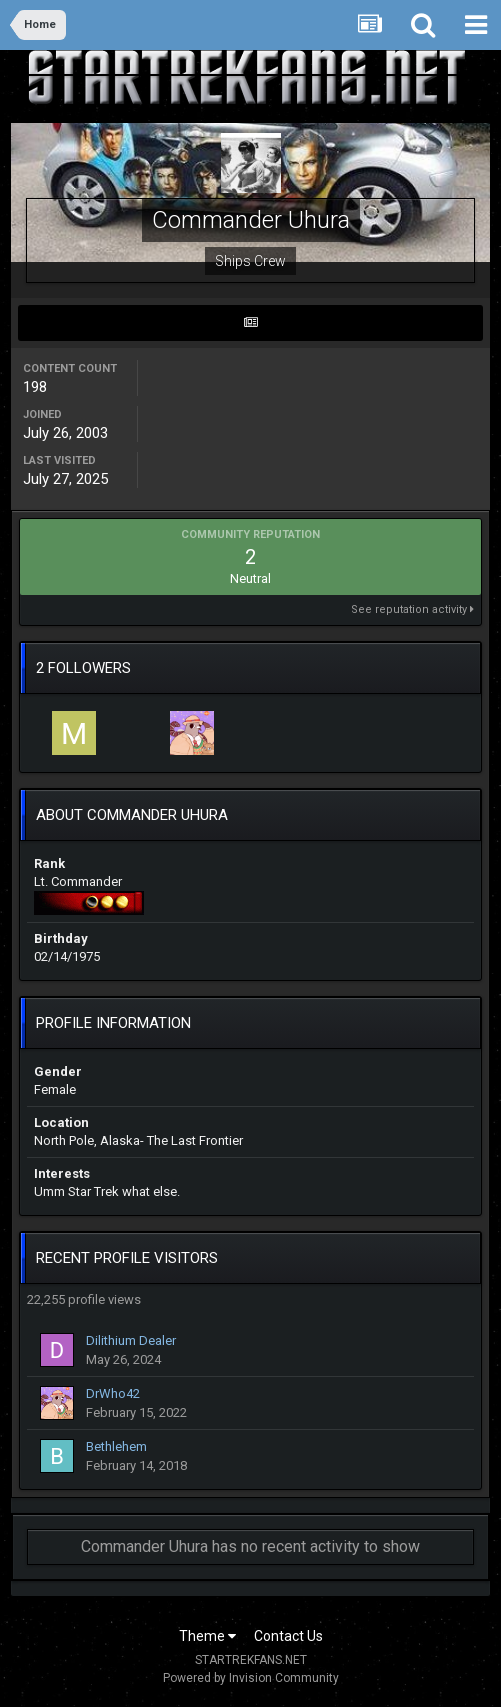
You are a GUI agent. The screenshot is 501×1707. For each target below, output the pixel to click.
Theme (207, 1636)
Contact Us (288, 1636)
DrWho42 (113, 1393)
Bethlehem (116, 1446)
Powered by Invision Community (251, 1678)
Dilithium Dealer (131, 1340)
